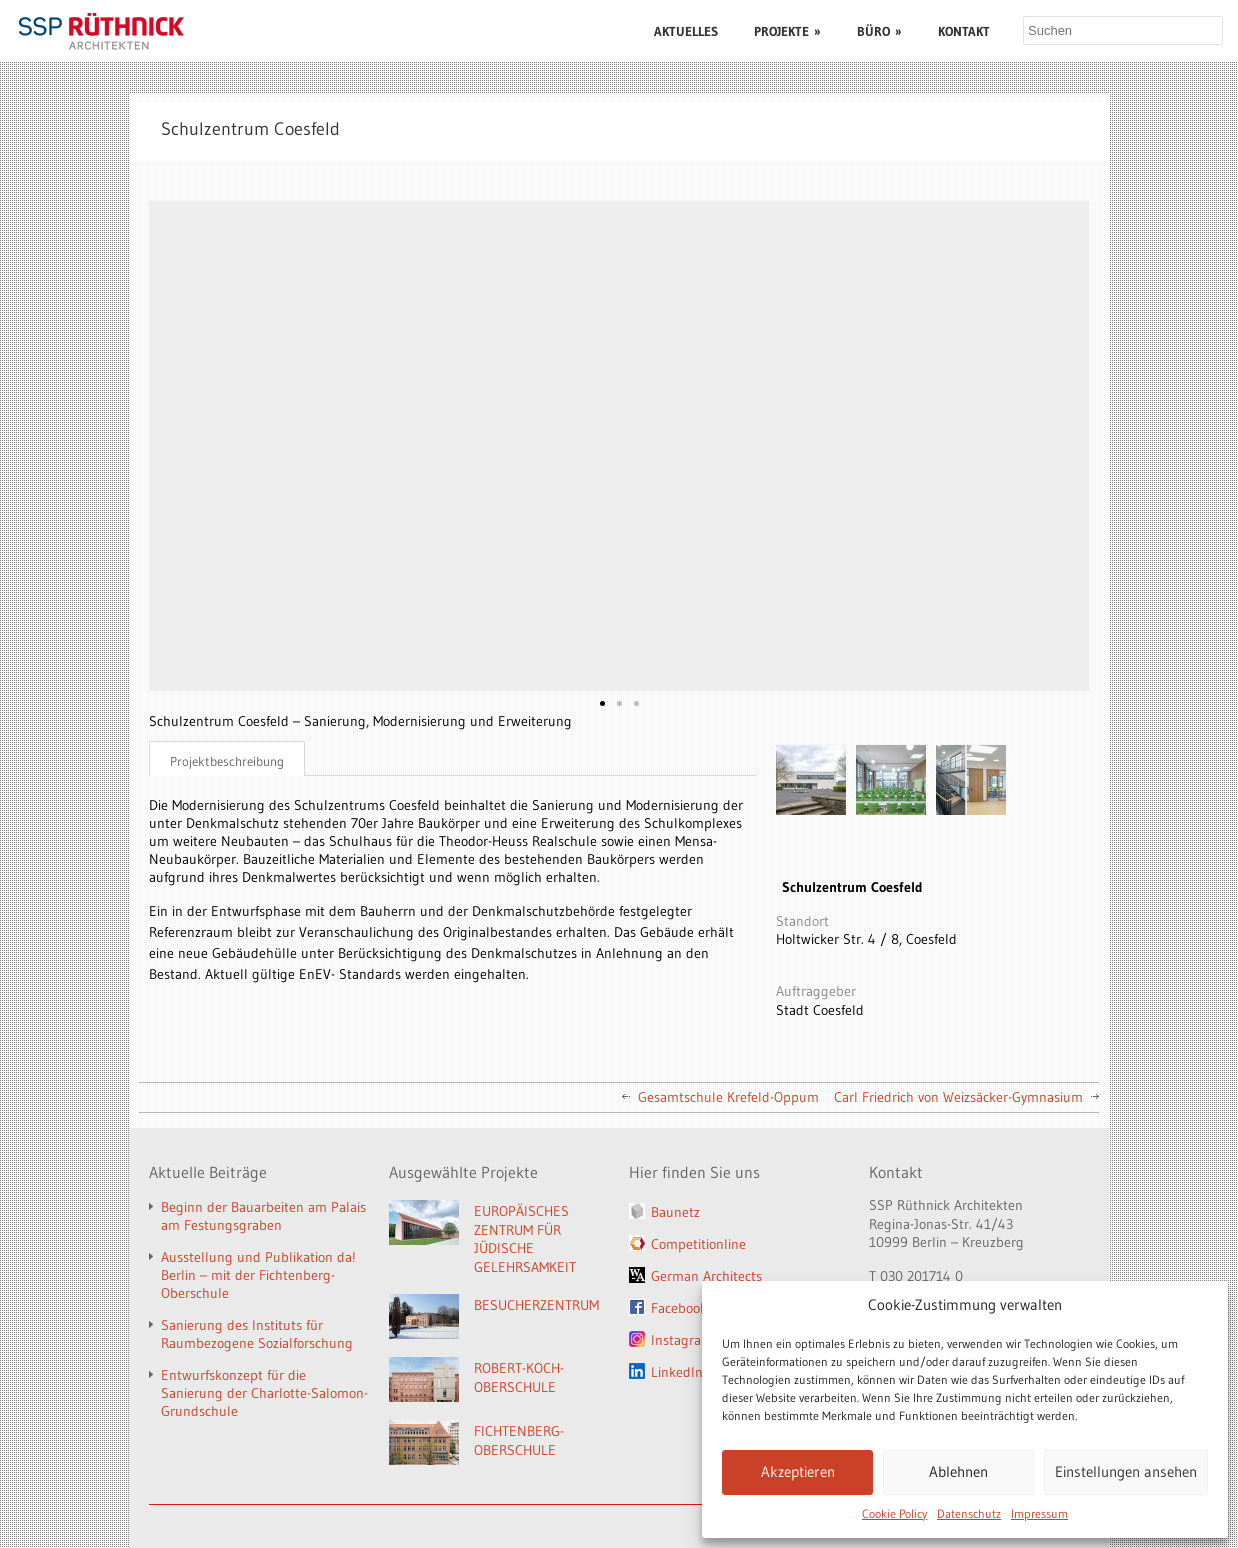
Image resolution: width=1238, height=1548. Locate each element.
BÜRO (879, 31)
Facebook (679, 1308)
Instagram (682, 1340)
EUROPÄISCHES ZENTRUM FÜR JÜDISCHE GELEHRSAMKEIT (525, 1239)
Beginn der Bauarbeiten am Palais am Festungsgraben (263, 1216)
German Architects (706, 1276)
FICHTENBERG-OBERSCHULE (519, 1440)
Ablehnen (958, 1471)
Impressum (1039, 1513)
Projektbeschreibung (227, 761)
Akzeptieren (798, 1471)
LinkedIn (677, 1372)
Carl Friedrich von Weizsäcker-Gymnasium (958, 1097)
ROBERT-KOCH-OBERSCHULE (519, 1377)
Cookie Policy (894, 1513)
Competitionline (698, 1244)
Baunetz (675, 1212)
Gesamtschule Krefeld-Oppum (728, 1097)
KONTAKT (964, 31)
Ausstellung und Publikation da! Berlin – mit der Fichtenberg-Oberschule (258, 1275)
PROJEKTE (787, 31)
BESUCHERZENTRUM (536, 1305)
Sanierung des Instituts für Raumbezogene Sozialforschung (257, 1334)
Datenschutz (969, 1513)
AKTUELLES (686, 31)
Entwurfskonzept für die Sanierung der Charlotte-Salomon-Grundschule (264, 1393)
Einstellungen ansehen (1126, 1471)
